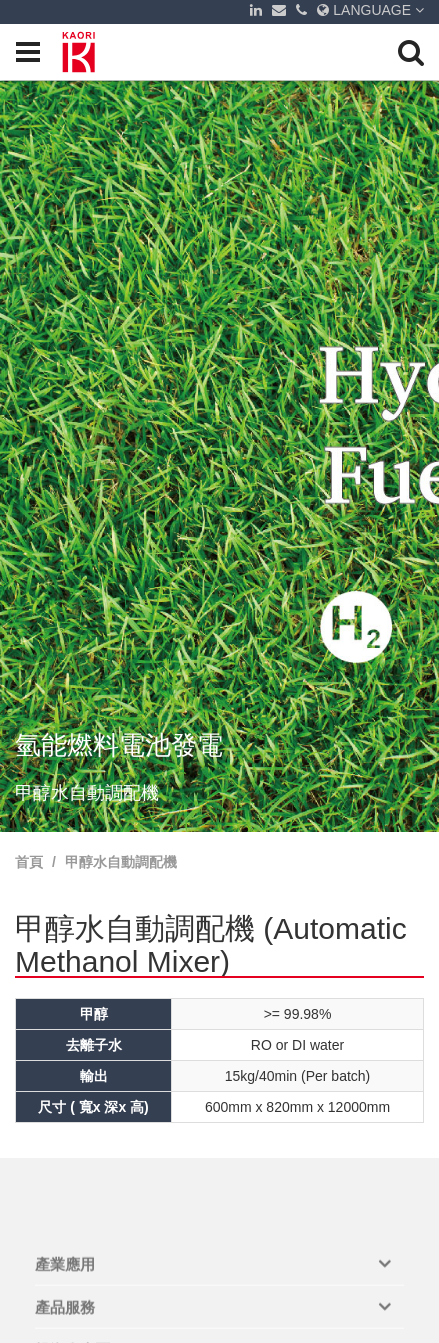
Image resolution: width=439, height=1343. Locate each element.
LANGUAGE (370, 10)
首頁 (29, 862)
